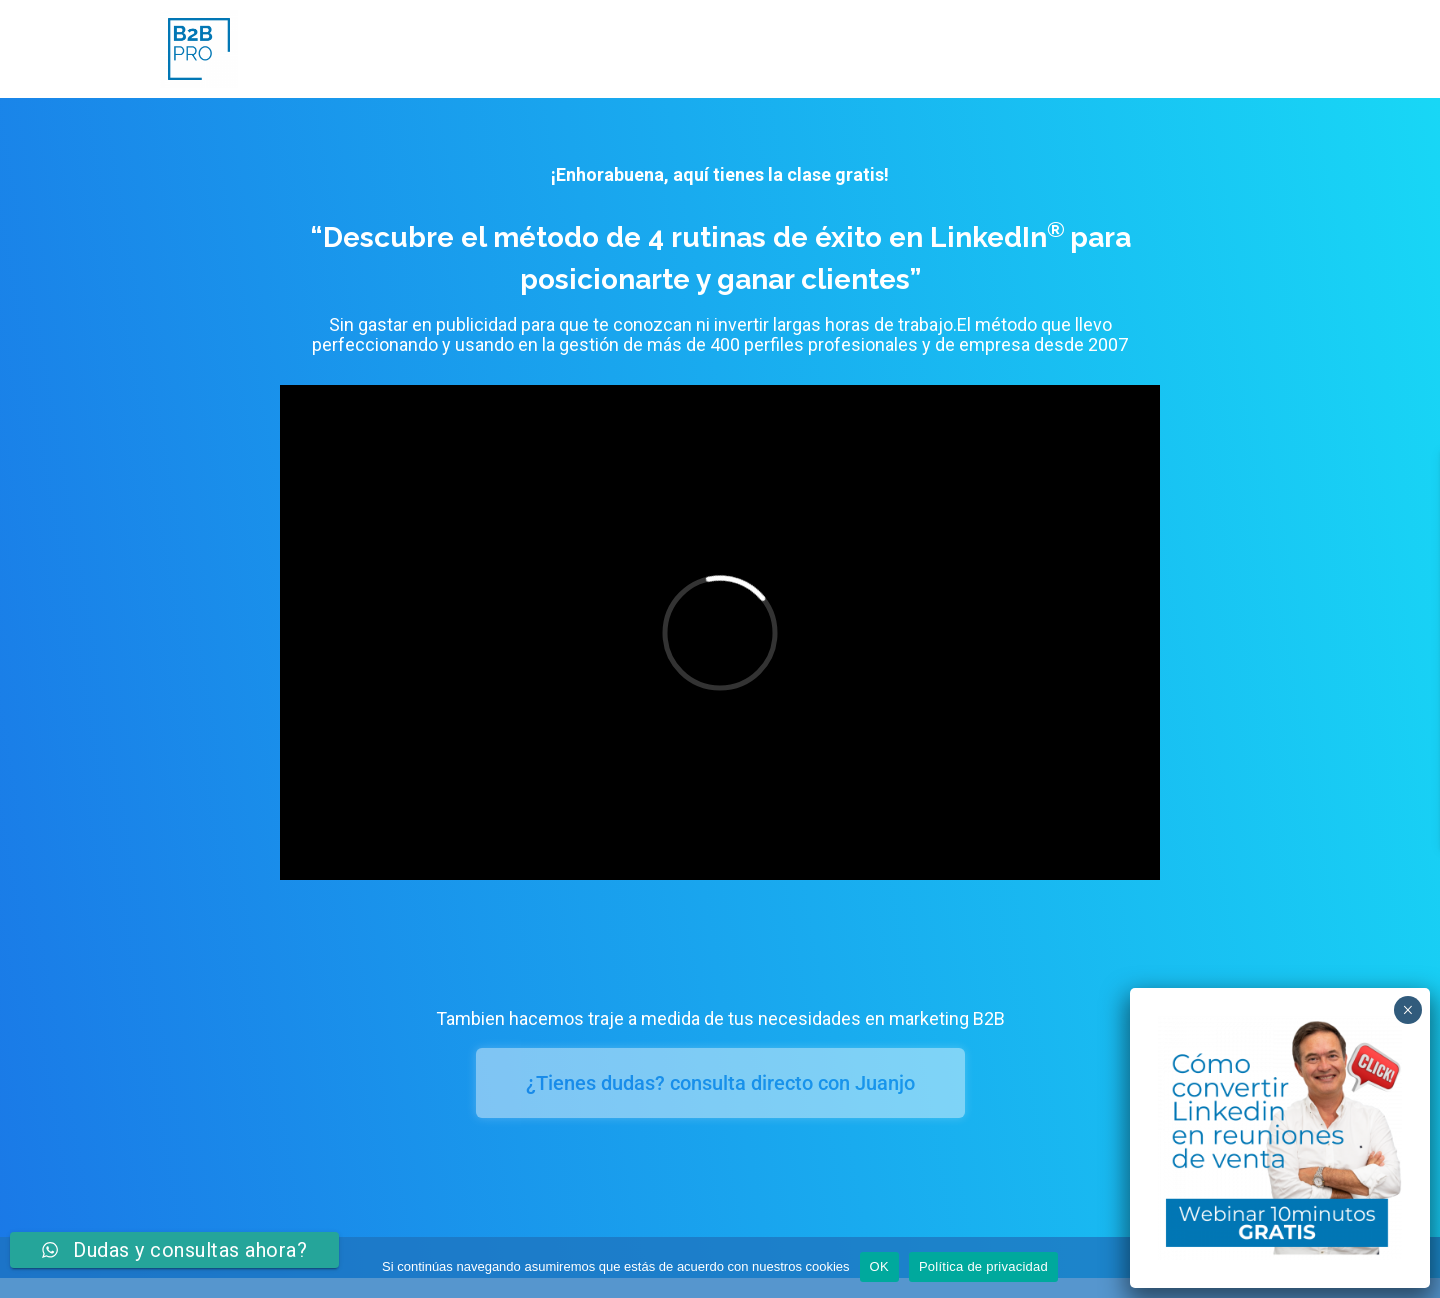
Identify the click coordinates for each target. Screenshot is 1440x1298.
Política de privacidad (983, 1266)
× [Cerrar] (1407, 1010)
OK (879, 1266)
